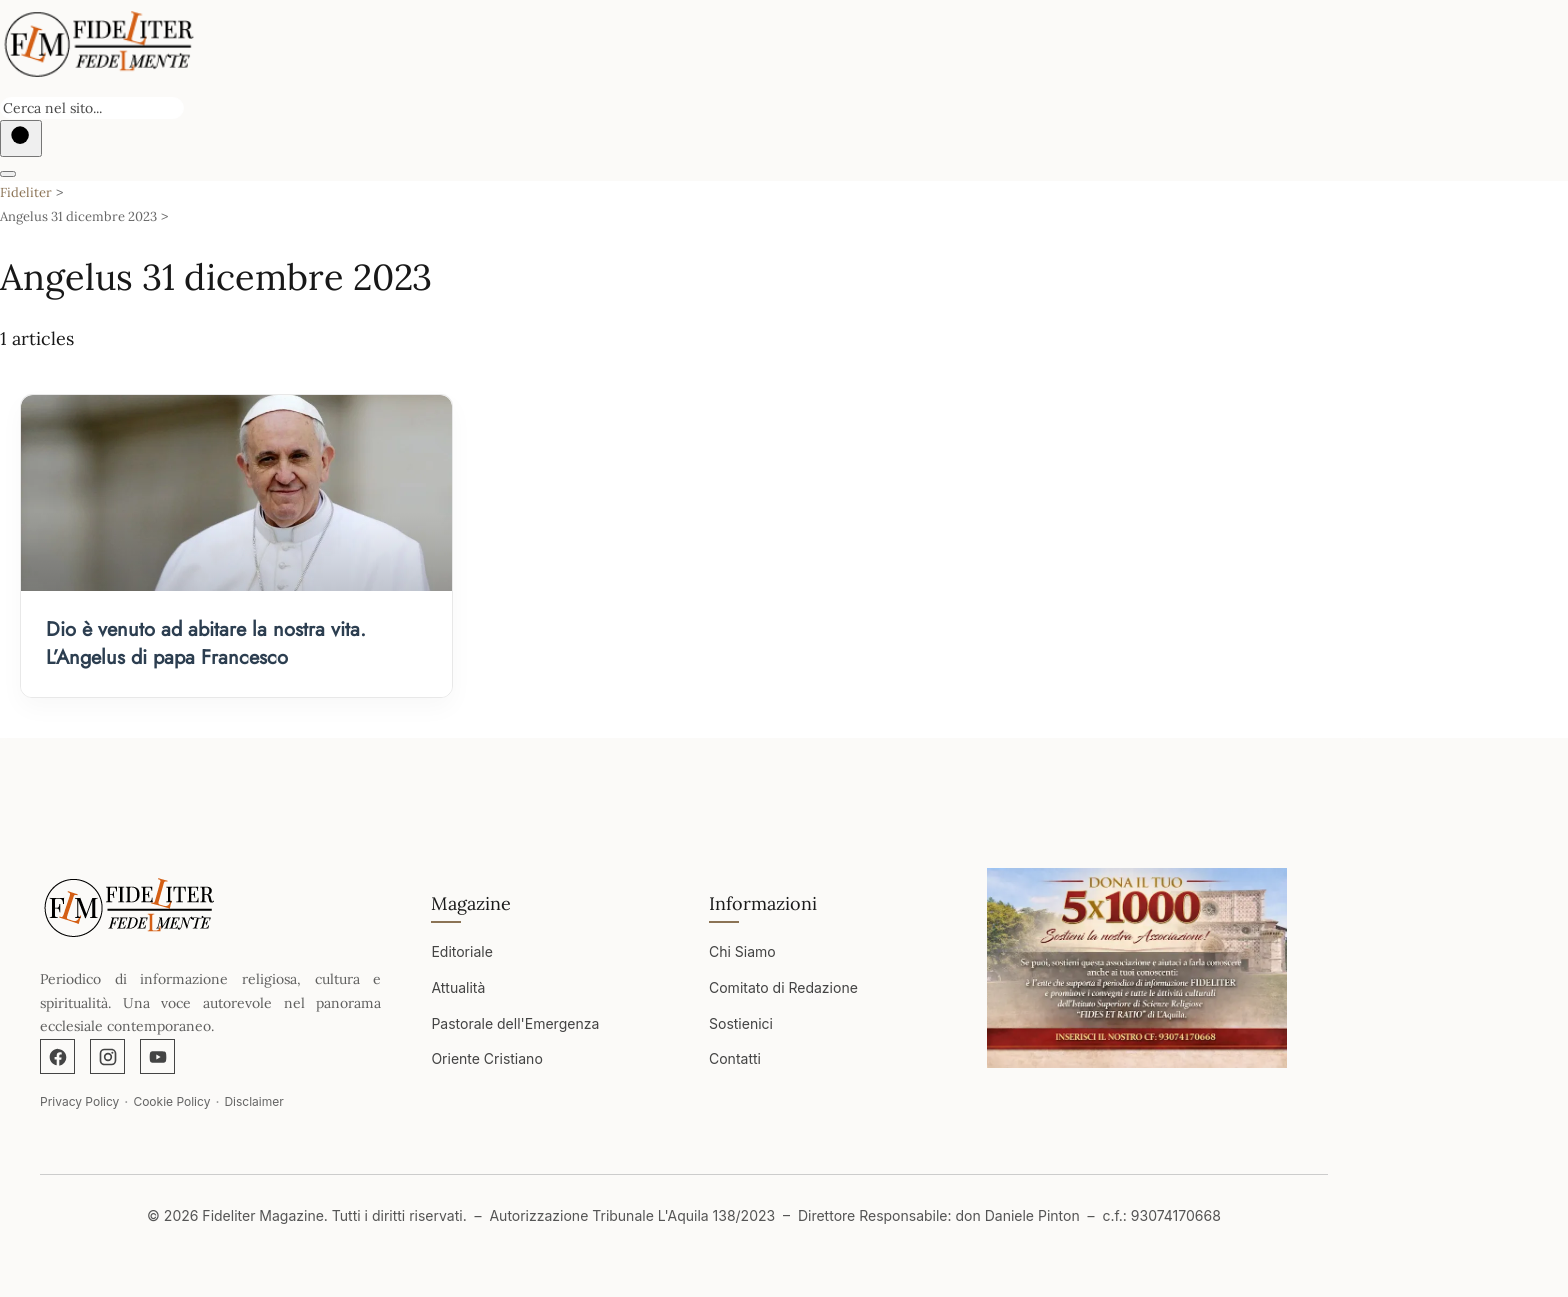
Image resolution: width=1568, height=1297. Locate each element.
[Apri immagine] (1137, 968)
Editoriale (461, 951)
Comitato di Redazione (783, 987)
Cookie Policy (171, 1101)
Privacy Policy (79, 1101)
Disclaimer (253, 1101)
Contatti (735, 1058)
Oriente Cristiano (486, 1058)
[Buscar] (21, 138)
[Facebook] (57, 1056)
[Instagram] (107, 1056)
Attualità (458, 987)
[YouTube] (157, 1056)
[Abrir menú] (8, 174)
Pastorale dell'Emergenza (515, 1023)
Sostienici (741, 1023)
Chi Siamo (742, 951)
